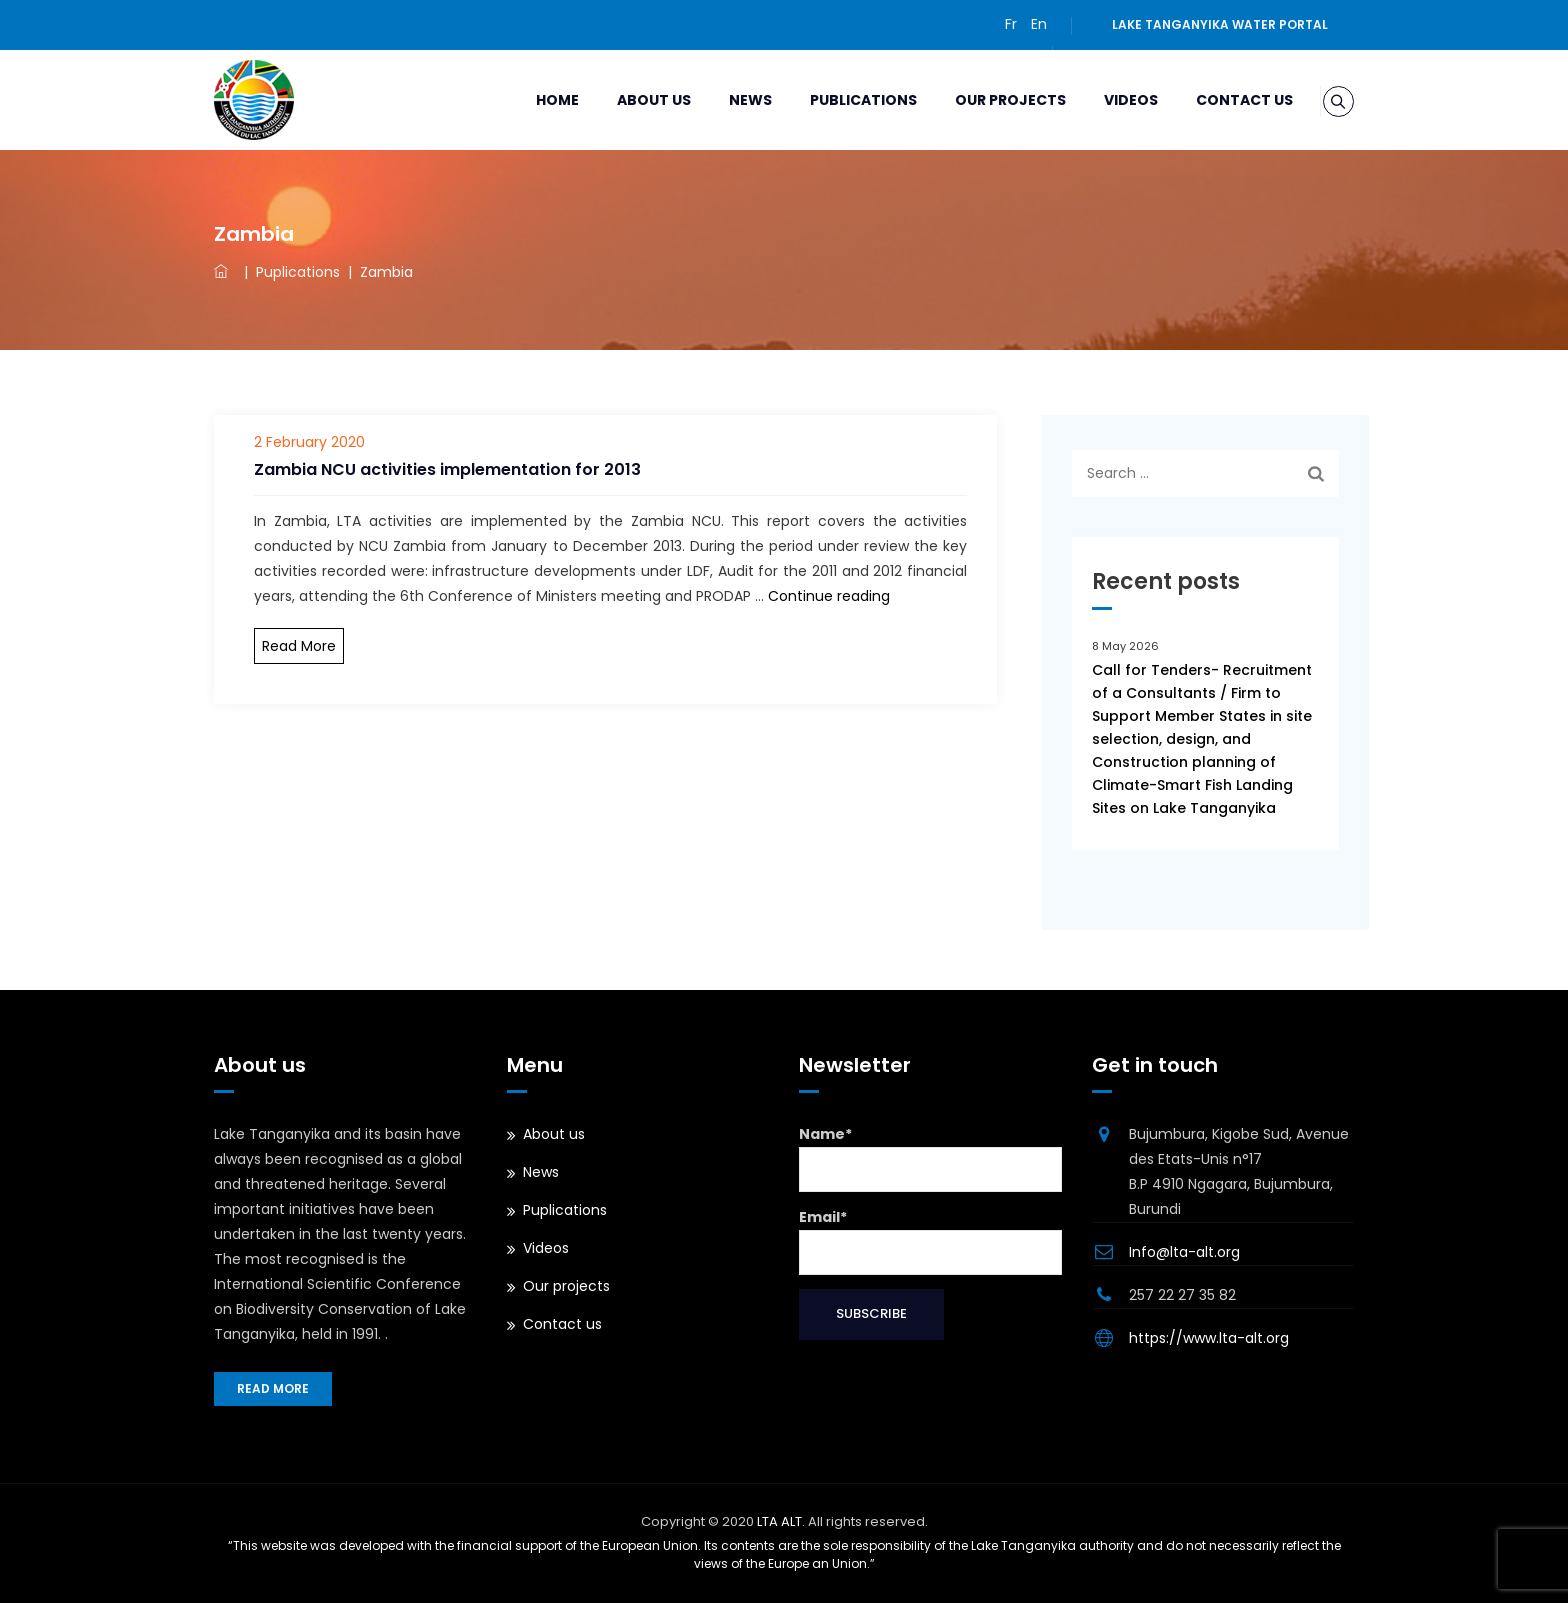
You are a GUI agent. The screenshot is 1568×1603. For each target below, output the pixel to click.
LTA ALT (779, 1521)
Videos (1108, 100)
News (727, 100)
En (1039, 24)
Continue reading (829, 596)
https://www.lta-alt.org (1209, 1338)
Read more (273, 1388)
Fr (1011, 24)
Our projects (987, 100)
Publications (840, 100)
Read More (299, 646)
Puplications (565, 1210)
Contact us (1221, 100)
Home (534, 100)
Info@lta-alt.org (1184, 1252)
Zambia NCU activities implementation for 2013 (447, 469)
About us (631, 100)
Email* (930, 1241)
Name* (930, 1158)
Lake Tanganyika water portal (1220, 24)
